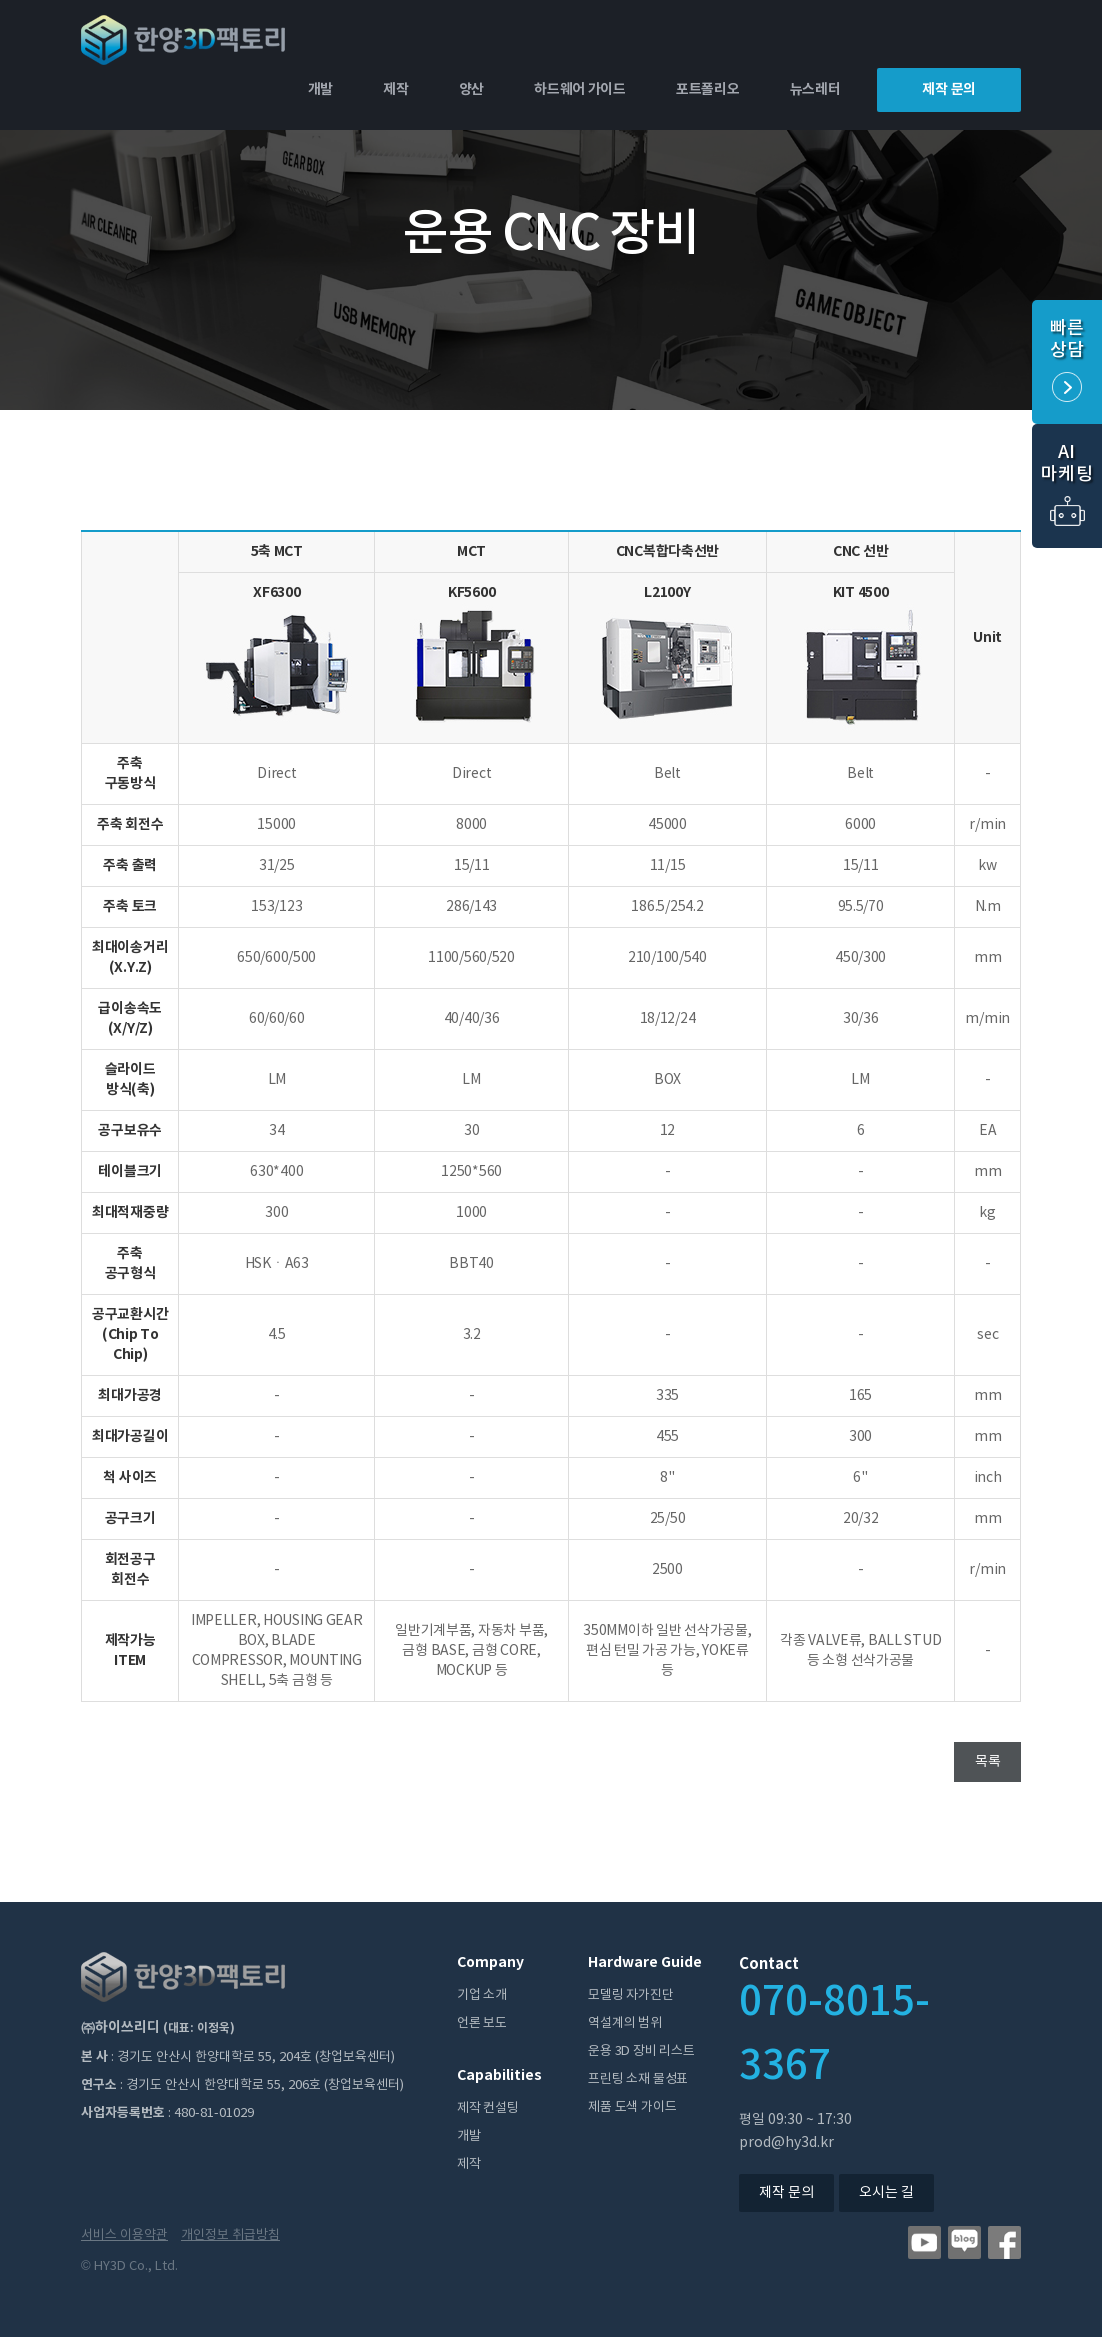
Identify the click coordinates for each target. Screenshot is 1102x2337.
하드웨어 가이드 (580, 89)
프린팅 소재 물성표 (638, 2079)
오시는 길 (886, 2193)
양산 (471, 89)
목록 (988, 1762)
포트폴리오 (708, 89)
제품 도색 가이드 (632, 2107)
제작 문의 (949, 89)
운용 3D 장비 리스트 (641, 2051)
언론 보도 (482, 2023)
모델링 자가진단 (630, 1995)
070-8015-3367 (834, 2034)
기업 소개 (482, 1995)
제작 (395, 89)
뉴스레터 (815, 89)
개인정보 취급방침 (230, 2235)
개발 (320, 89)
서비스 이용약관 (124, 2235)
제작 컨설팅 (488, 2108)
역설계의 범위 (625, 2023)
